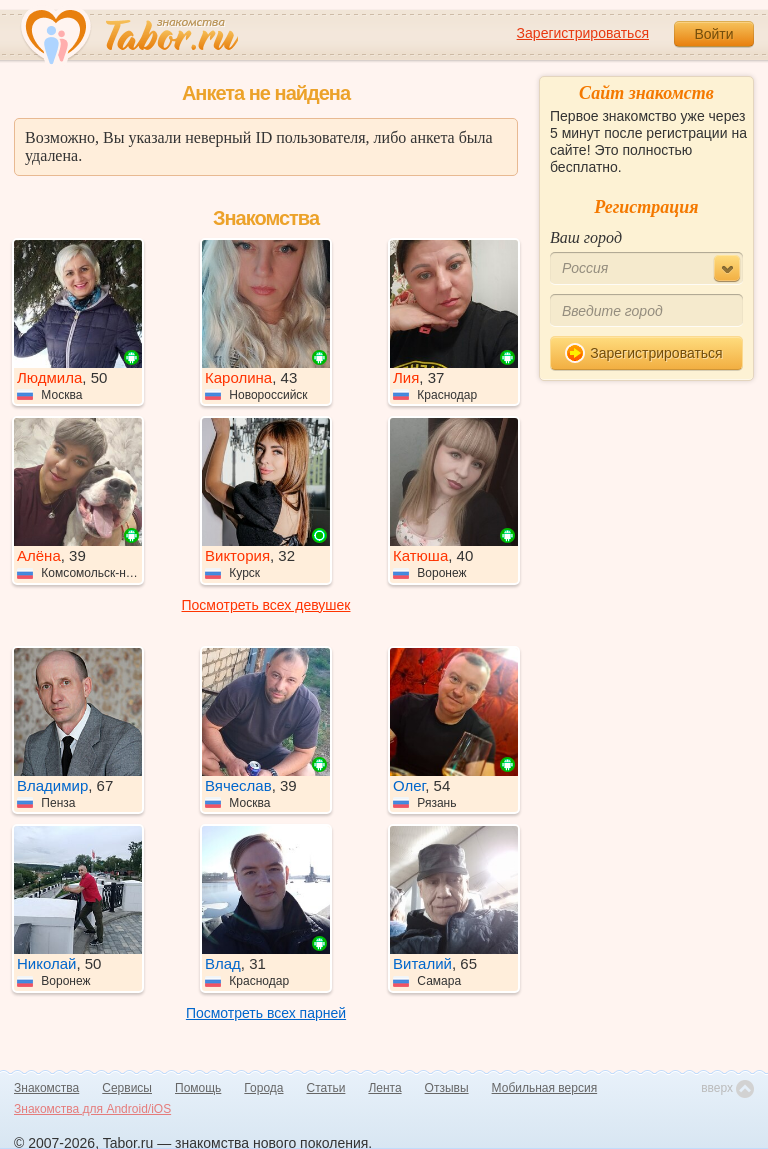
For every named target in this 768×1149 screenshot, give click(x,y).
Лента (384, 1088)
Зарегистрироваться (583, 33)
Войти (713, 34)
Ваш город (586, 237)
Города (263, 1088)
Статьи (326, 1088)
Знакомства (46, 1088)
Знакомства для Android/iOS (92, 1109)
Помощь (198, 1088)
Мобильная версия (545, 1088)
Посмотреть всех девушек (266, 605)
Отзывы (447, 1088)
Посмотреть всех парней (266, 1013)
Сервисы (127, 1088)
